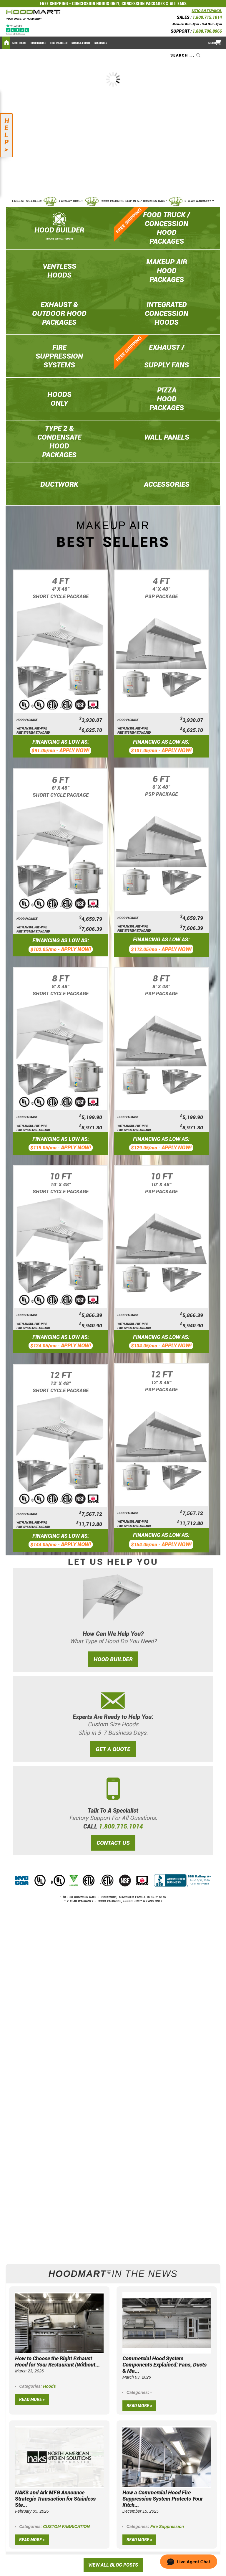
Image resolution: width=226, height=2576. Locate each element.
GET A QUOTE (113, 1749)
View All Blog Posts (113, 2565)
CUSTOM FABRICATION (66, 2526)
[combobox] (186, 55)
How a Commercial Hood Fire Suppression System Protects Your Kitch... (162, 2498)
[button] (188, 2561)
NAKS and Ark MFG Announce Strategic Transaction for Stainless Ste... (55, 2498)
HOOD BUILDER (113, 1659)
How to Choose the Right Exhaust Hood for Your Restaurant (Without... (57, 2361)
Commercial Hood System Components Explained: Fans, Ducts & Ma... (164, 2364)
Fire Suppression (167, 2526)
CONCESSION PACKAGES (143, 3)
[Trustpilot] (17, 29)
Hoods (49, 2386)
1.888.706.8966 (207, 31)
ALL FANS (178, 3)
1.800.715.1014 (207, 17)
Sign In (212, 42)
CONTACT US (113, 1842)
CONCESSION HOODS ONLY (95, 3)
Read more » (32, 2399)
